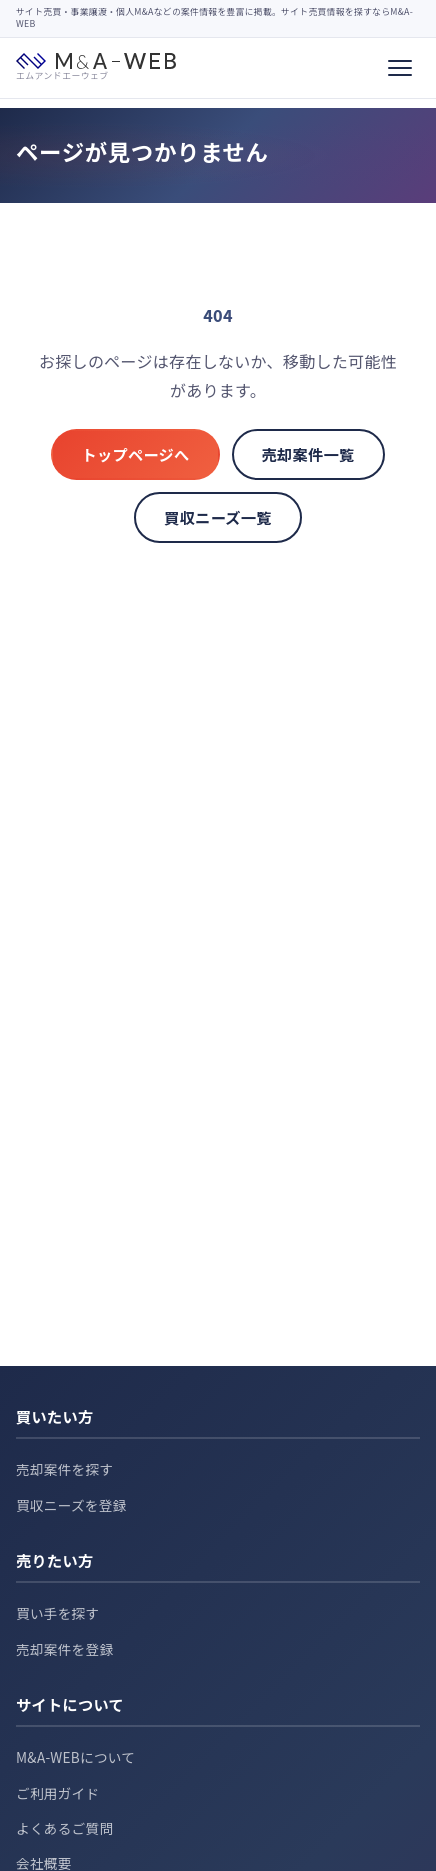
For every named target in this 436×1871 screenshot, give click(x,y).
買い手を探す (57, 1613)
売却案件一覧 (308, 454)
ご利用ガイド (57, 1793)
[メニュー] (400, 68)
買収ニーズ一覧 (218, 517)
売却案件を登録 (64, 1649)
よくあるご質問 (64, 1828)
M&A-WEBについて (75, 1757)
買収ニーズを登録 (71, 1505)
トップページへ (135, 454)
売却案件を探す (64, 1469)
